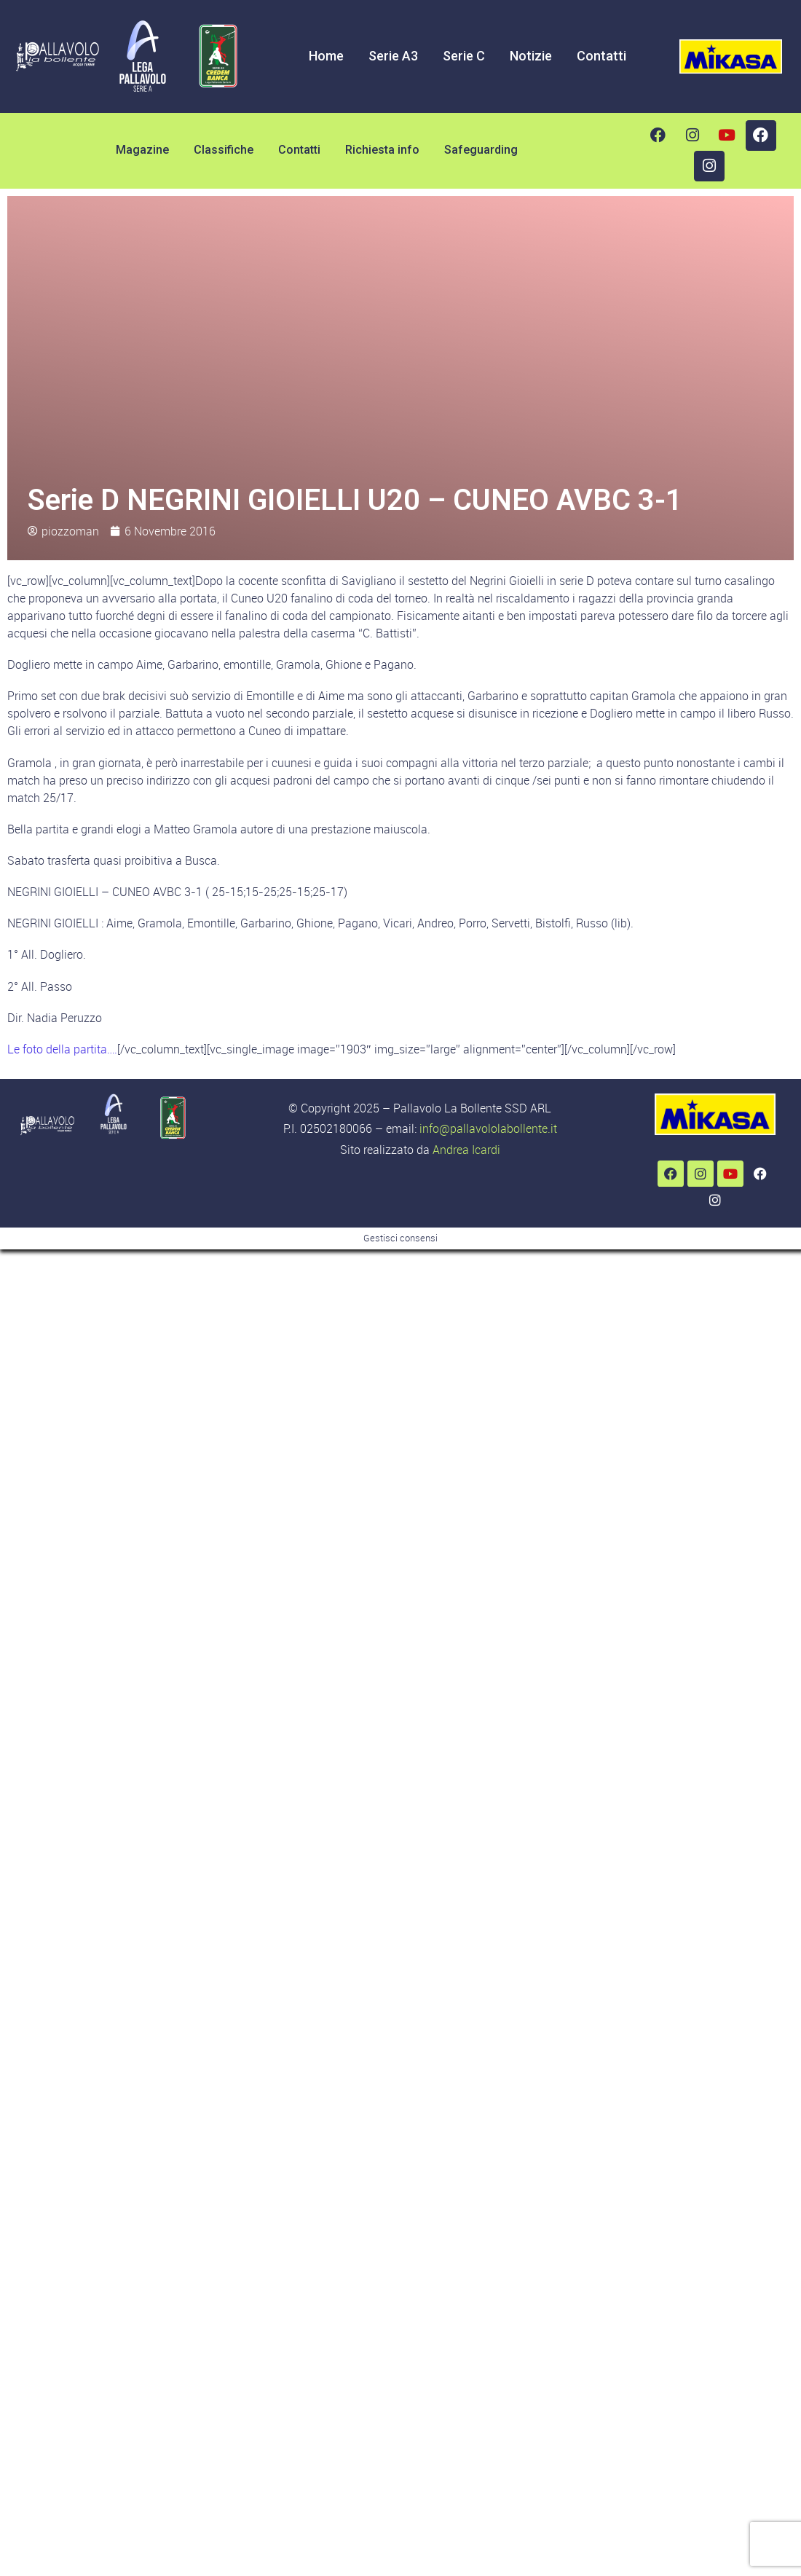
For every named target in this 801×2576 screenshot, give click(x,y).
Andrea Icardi (466, 1150)
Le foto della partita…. (62, 1049)
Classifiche (223, 150)
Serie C (464, 55)
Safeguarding (481, 150)
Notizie (531, 55)
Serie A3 (393, 55)
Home (326, 55)
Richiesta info (382, 150)
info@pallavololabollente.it (488, 1128)
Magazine (142, 150)
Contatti (601, 55)
